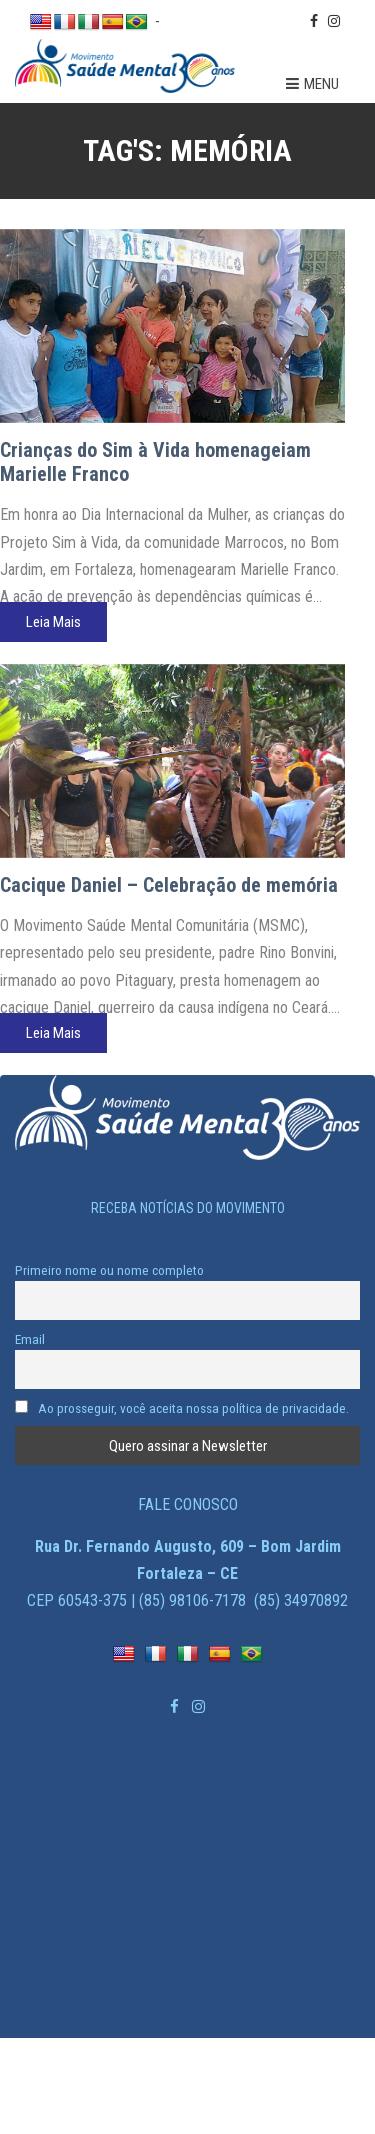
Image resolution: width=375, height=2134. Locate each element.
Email (30, 1339)
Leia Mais (53, 622)
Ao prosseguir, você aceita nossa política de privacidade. (182, 1408)
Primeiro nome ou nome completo (109, 1270)
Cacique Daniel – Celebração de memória (169, 885)
